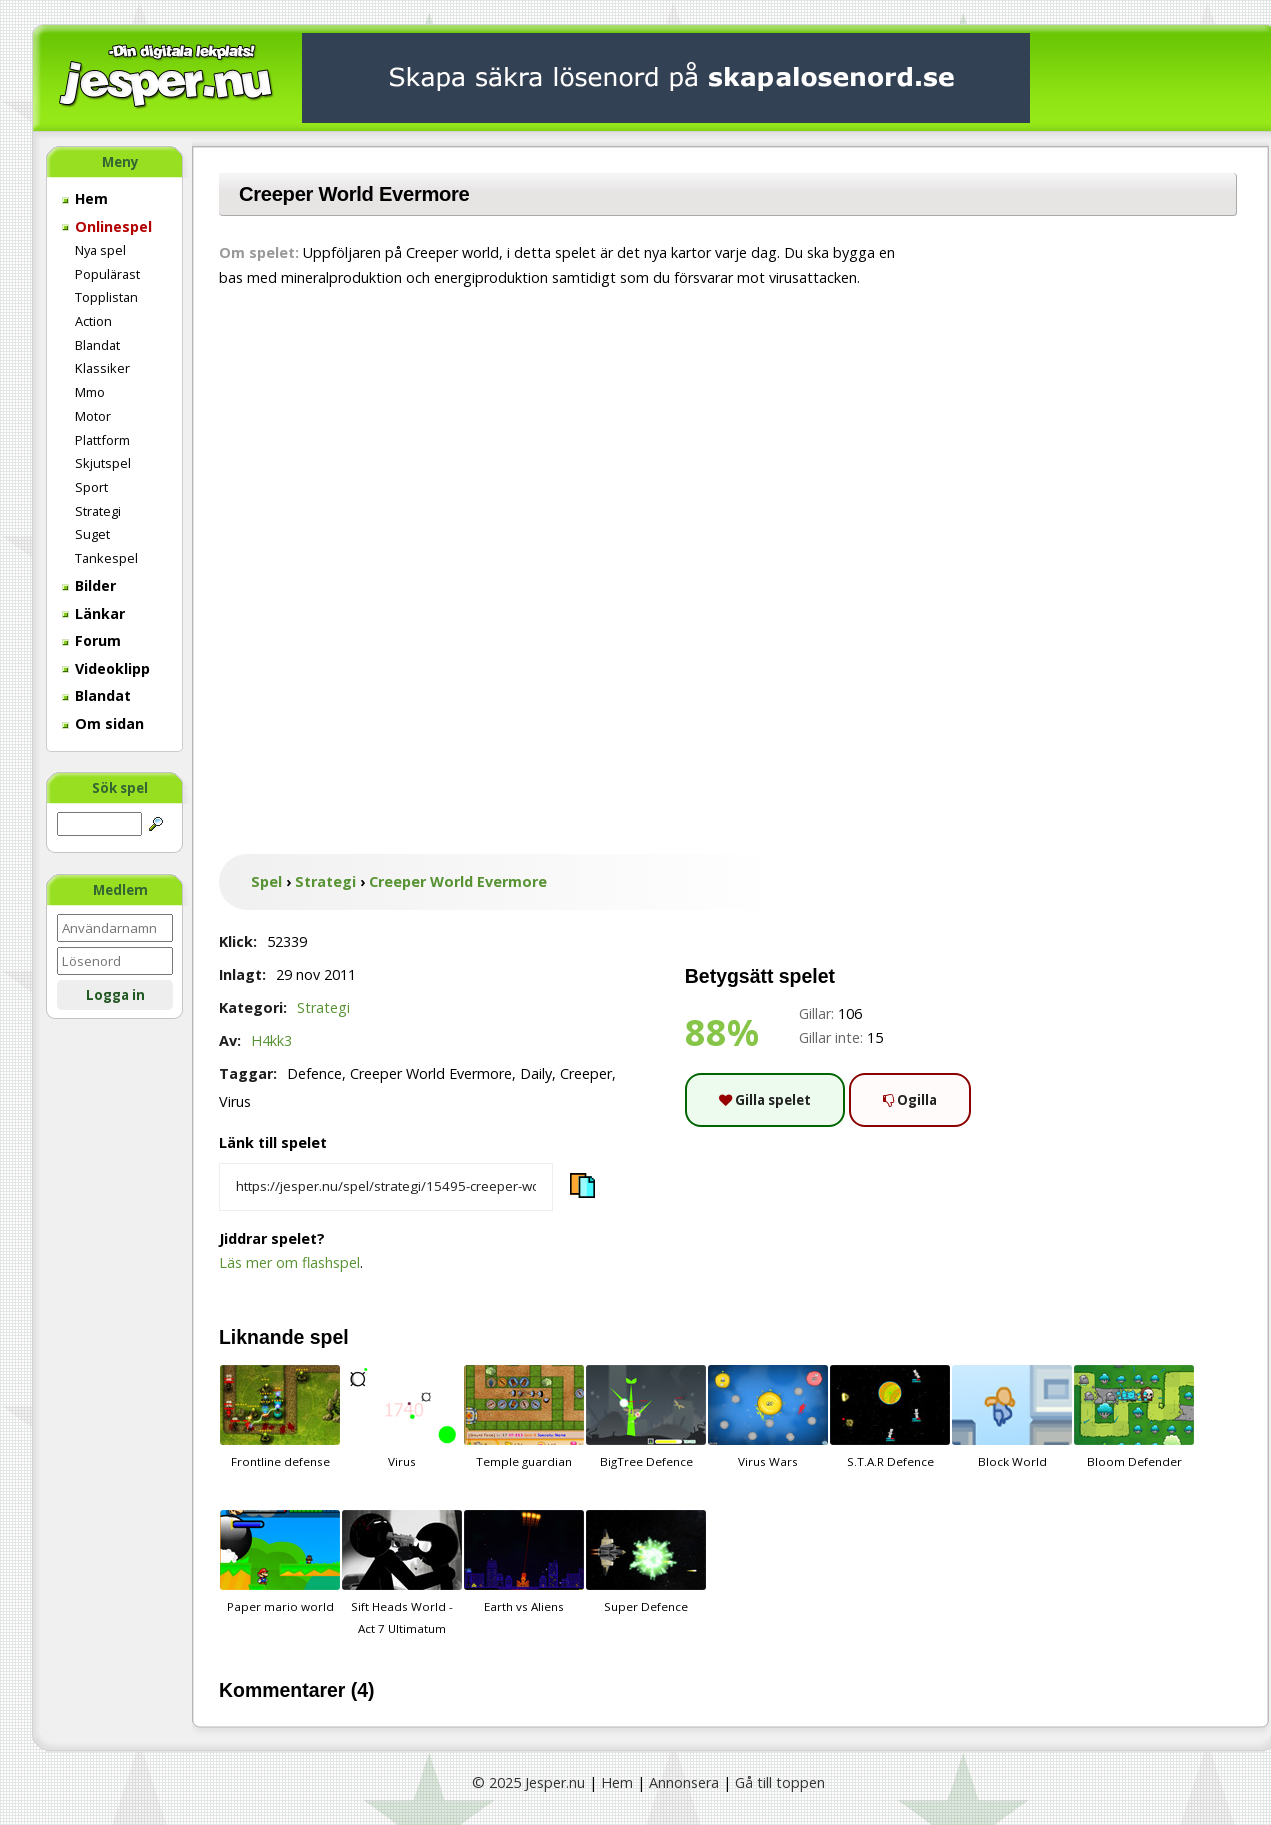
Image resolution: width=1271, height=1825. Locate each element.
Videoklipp (106, 668)
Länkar (93, 613)
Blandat (97, 345)
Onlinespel (107, 226)
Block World (1012, 1417)
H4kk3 (271, 1040)
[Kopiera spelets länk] (386, 1187)
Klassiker (102, 368)
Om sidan (103, 723)
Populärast (107, 274)
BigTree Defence (646, 1417)
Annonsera (684, 1782)
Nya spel (100, 250)
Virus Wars (768, 1417)
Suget (92, 534)
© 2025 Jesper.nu (528, 1782)
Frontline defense (280, 1417)
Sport (91, 487)
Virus (402, 1417)
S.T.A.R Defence (890, 1417)
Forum (91, 640)
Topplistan (106, 297)
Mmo (90, 392)
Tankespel (106, 558)
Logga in (115, 995)
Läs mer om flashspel (289, 1262)
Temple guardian (524, 1417)
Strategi (98, 511)
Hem (85, 198)
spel (329, 1337)
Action (93, 321)
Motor (93, 416)
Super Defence (646, 1562)
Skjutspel (103, 463)
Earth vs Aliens (524, 1562)
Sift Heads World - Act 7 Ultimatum (402, 1573)
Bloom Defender (1134, 1417)
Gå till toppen (780, 1782)
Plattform (102, 440)
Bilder (89, 585)
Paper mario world (280, 1562)
